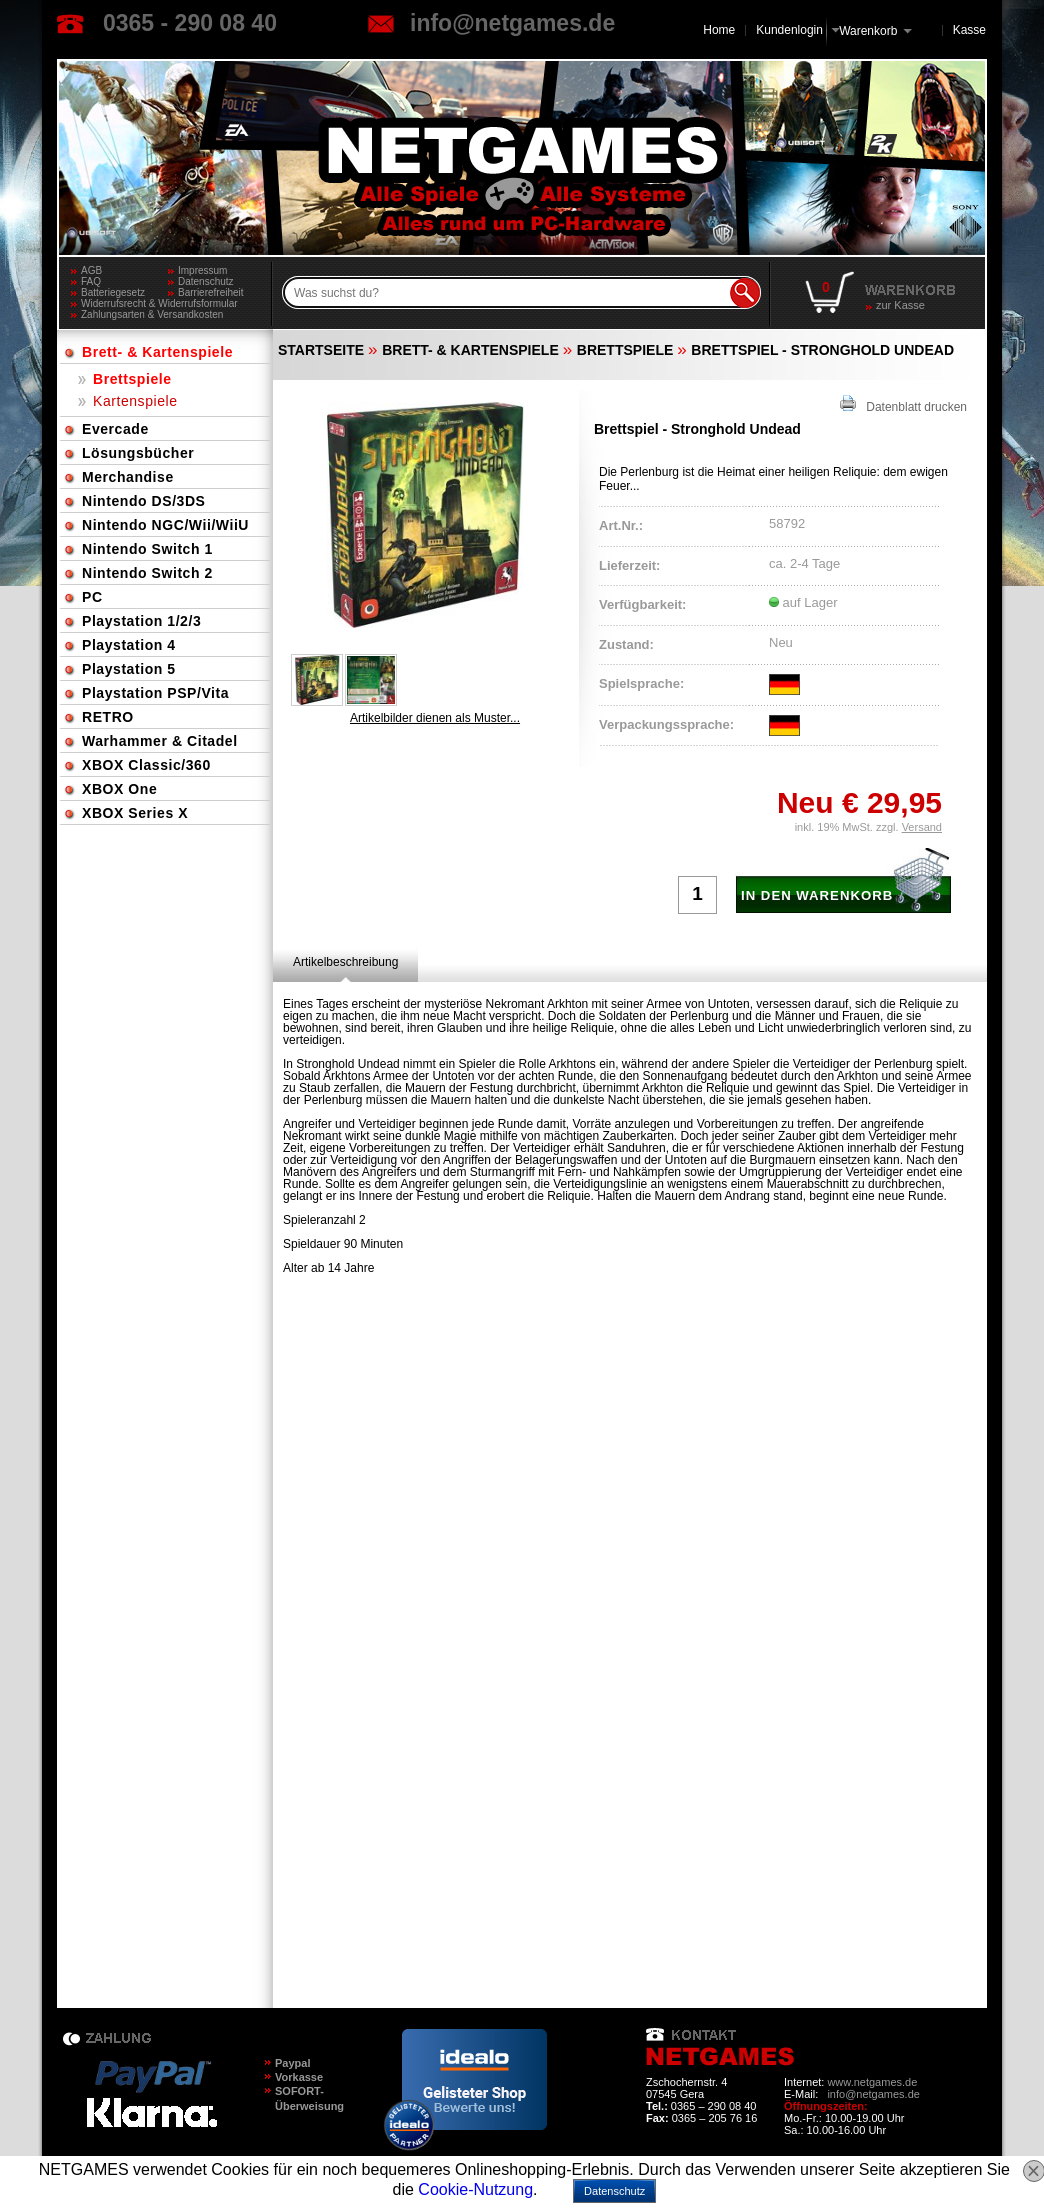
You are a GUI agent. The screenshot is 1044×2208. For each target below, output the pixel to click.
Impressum (202, 270)
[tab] (345, 962)
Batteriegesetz (113, 292)
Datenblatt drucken (903, 404)
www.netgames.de (872, 2082)
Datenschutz (206, 281)
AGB (91, 270)
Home (719, 30)
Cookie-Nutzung (475, 2189)
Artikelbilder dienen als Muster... (435, 718)
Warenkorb (868, 29)
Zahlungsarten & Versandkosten (152, 314)
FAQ (91, 281)
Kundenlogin (797, 30)
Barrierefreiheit (211, 292)
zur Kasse (900, 305)
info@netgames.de (512, 23)
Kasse (969, 30)
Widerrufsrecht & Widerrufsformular (159, 303)
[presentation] (345, 962)
